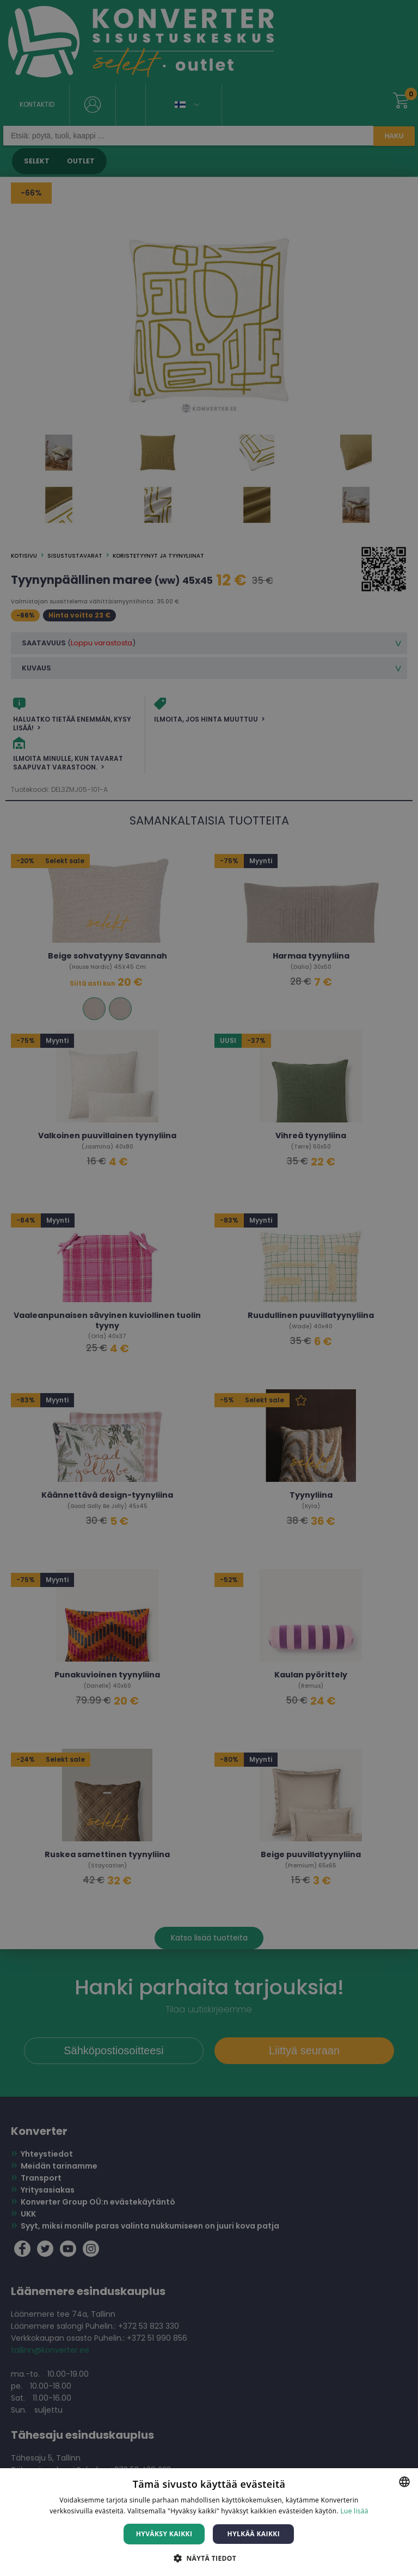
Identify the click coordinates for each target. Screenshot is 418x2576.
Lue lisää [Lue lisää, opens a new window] (354, 2511)
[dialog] (209, 1288)
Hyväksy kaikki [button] (164, 2533)
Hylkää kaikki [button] (254, 2533)
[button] (209, 2558)
